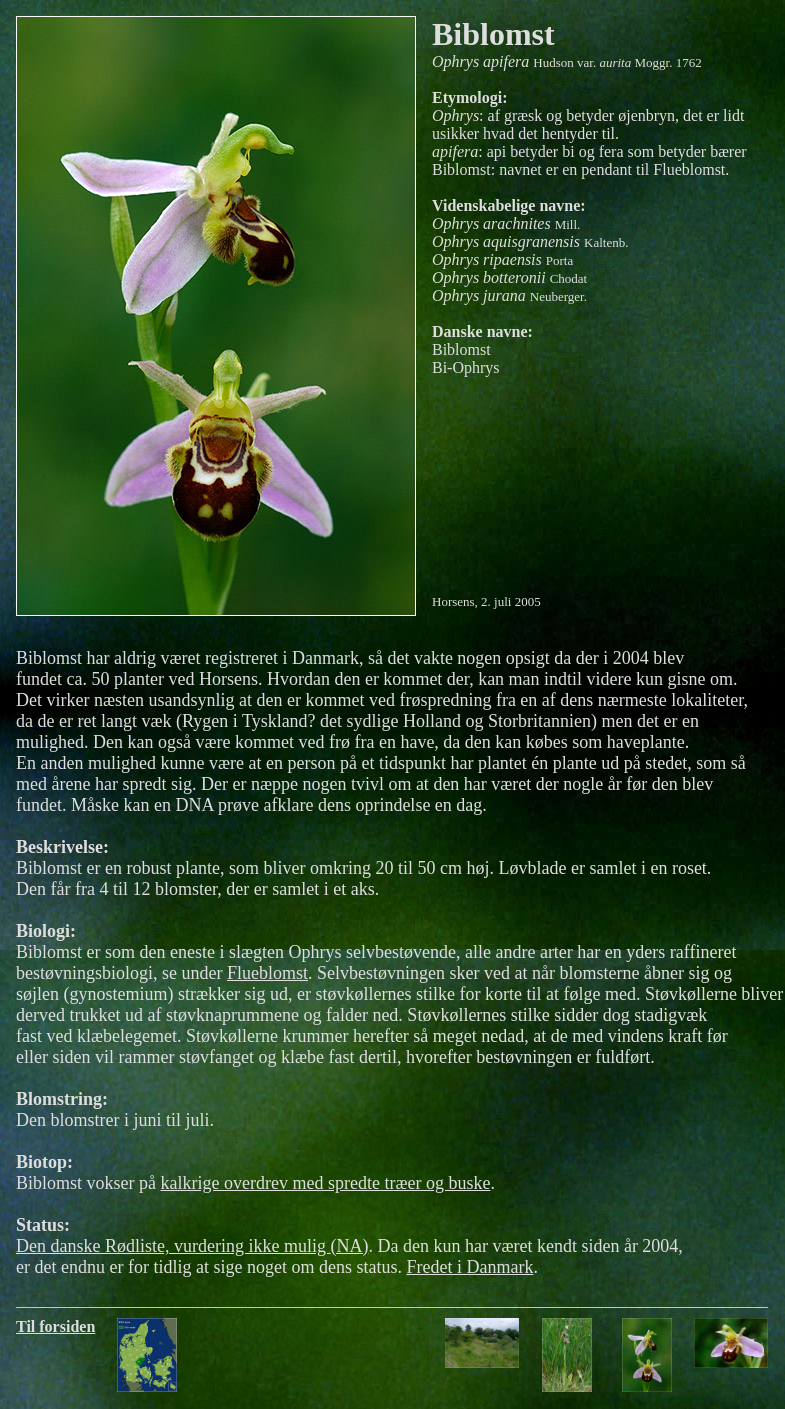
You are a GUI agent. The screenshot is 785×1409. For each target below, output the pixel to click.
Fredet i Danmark (469, 1267)
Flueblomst (267, 973)
